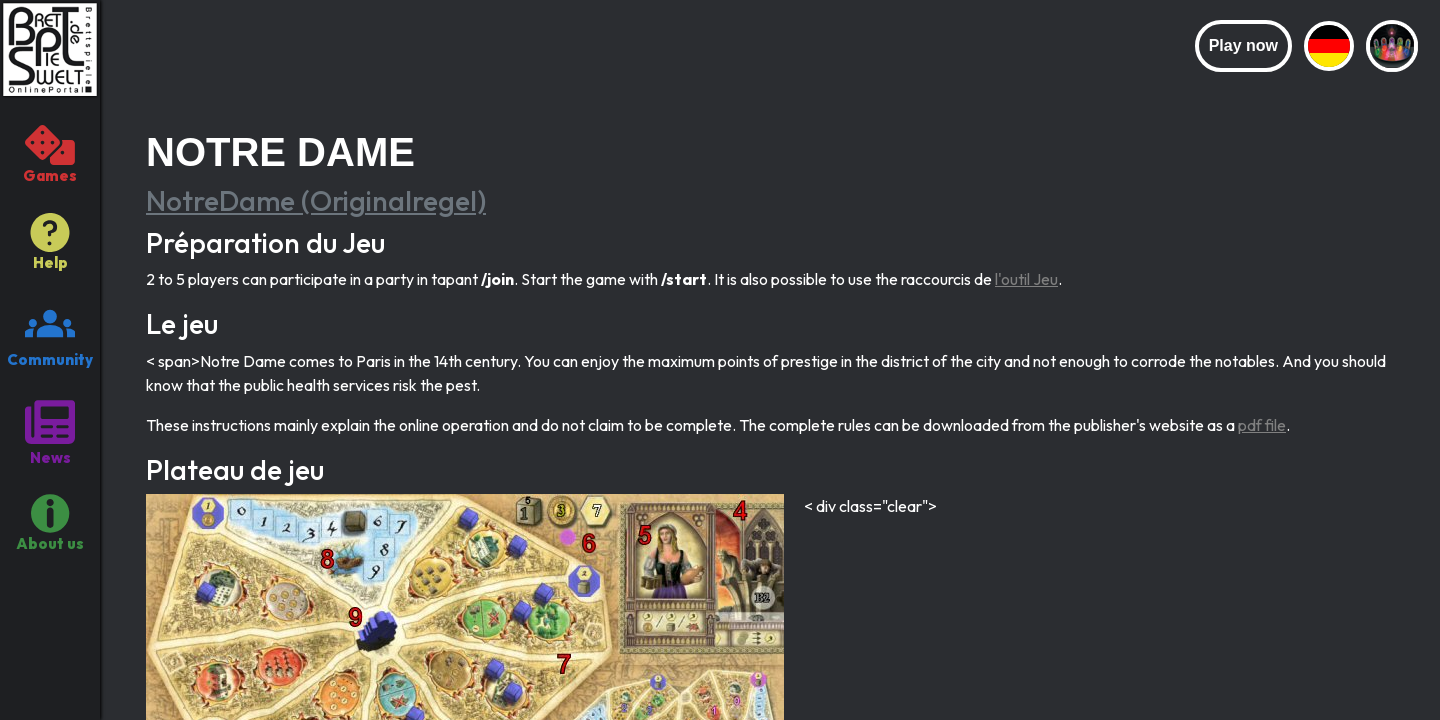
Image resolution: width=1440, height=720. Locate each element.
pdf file (1262, 425)
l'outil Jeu (1026, 279)
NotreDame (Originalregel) (316, 200)
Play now (1243, 45)
